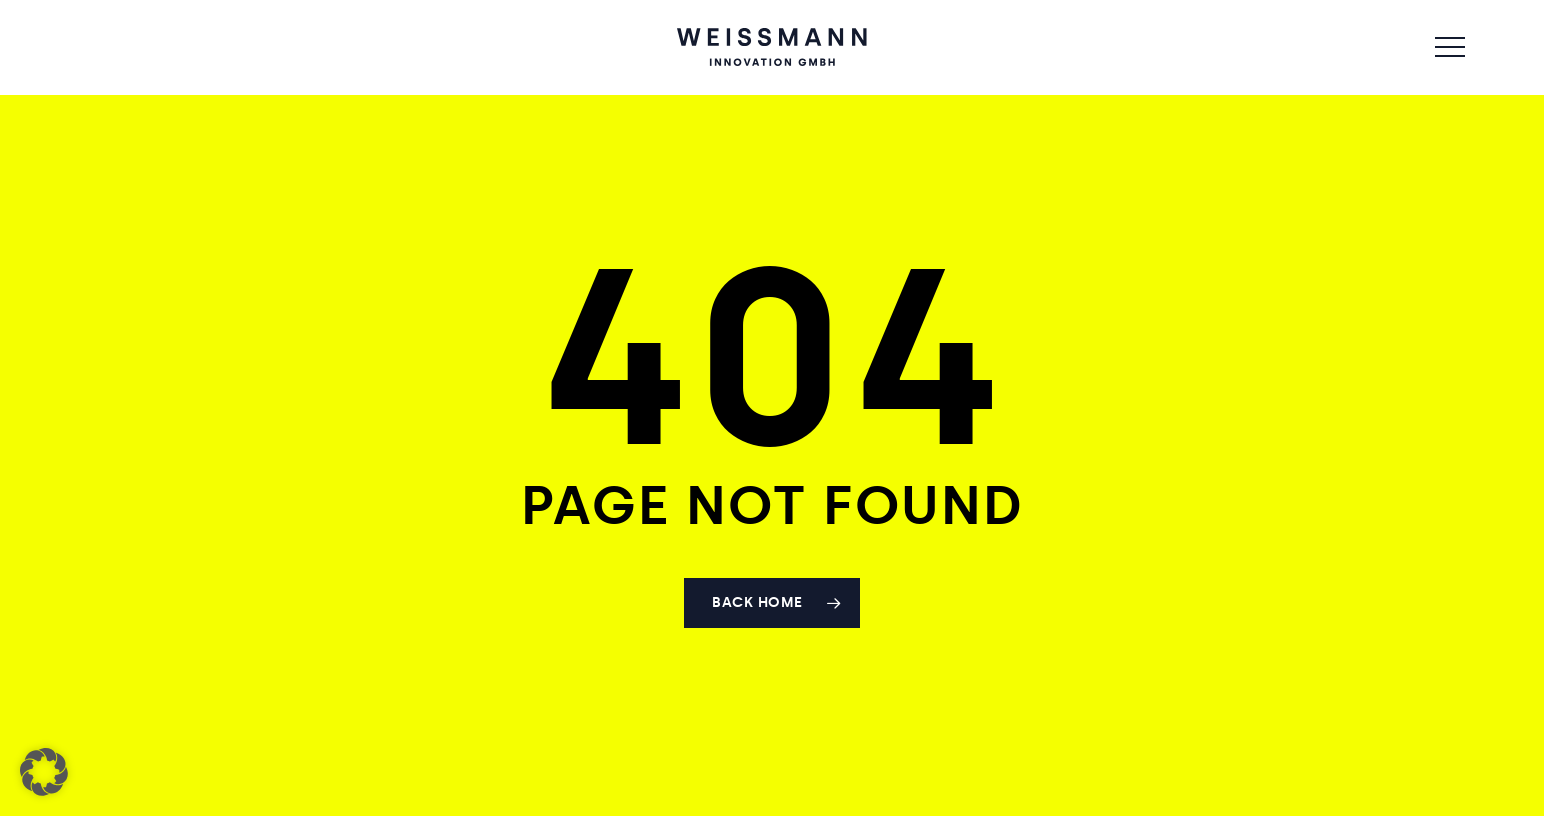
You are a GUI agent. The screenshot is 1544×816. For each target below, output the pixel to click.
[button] (1450, 47)
